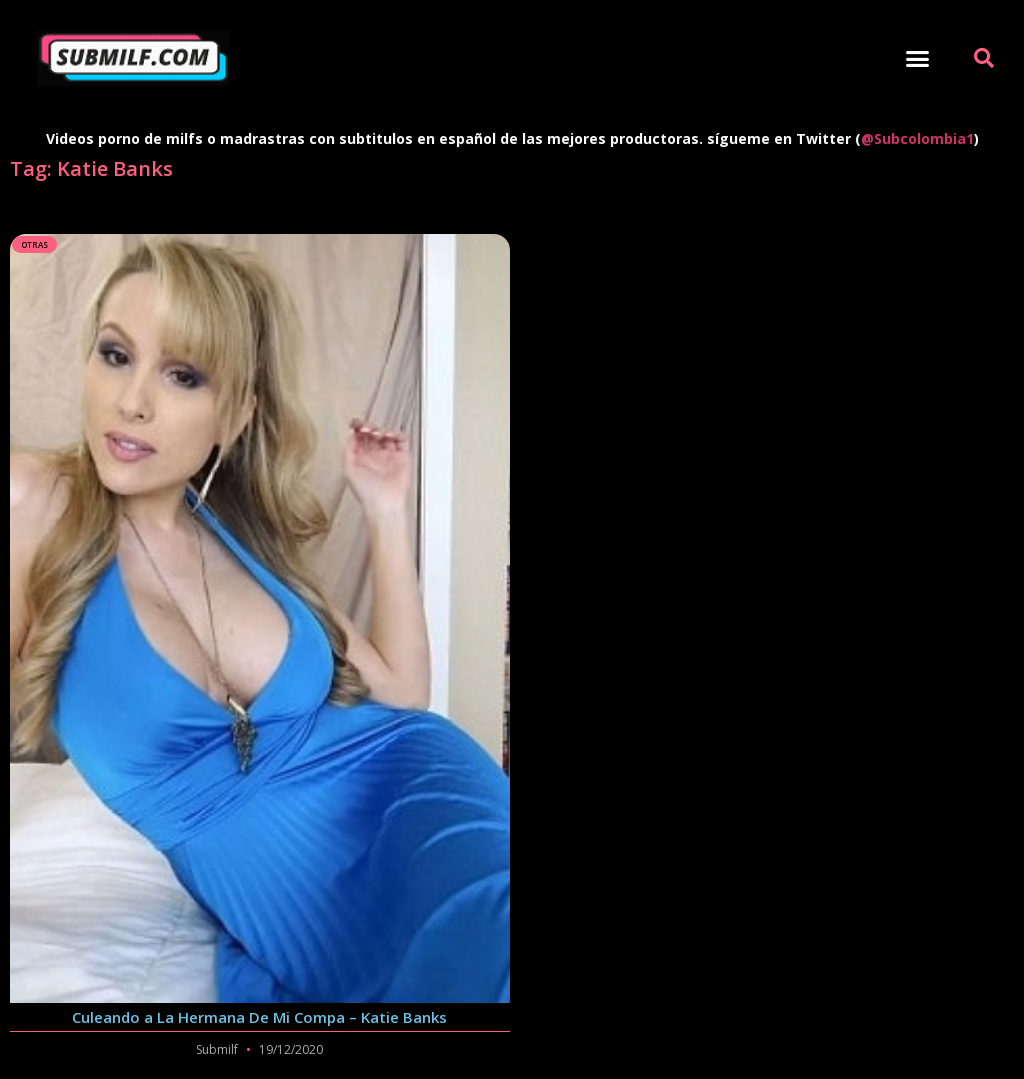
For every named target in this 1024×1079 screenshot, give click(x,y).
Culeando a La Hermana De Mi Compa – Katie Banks (259, 1017)
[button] (918, 58)
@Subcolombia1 (917, 138)
